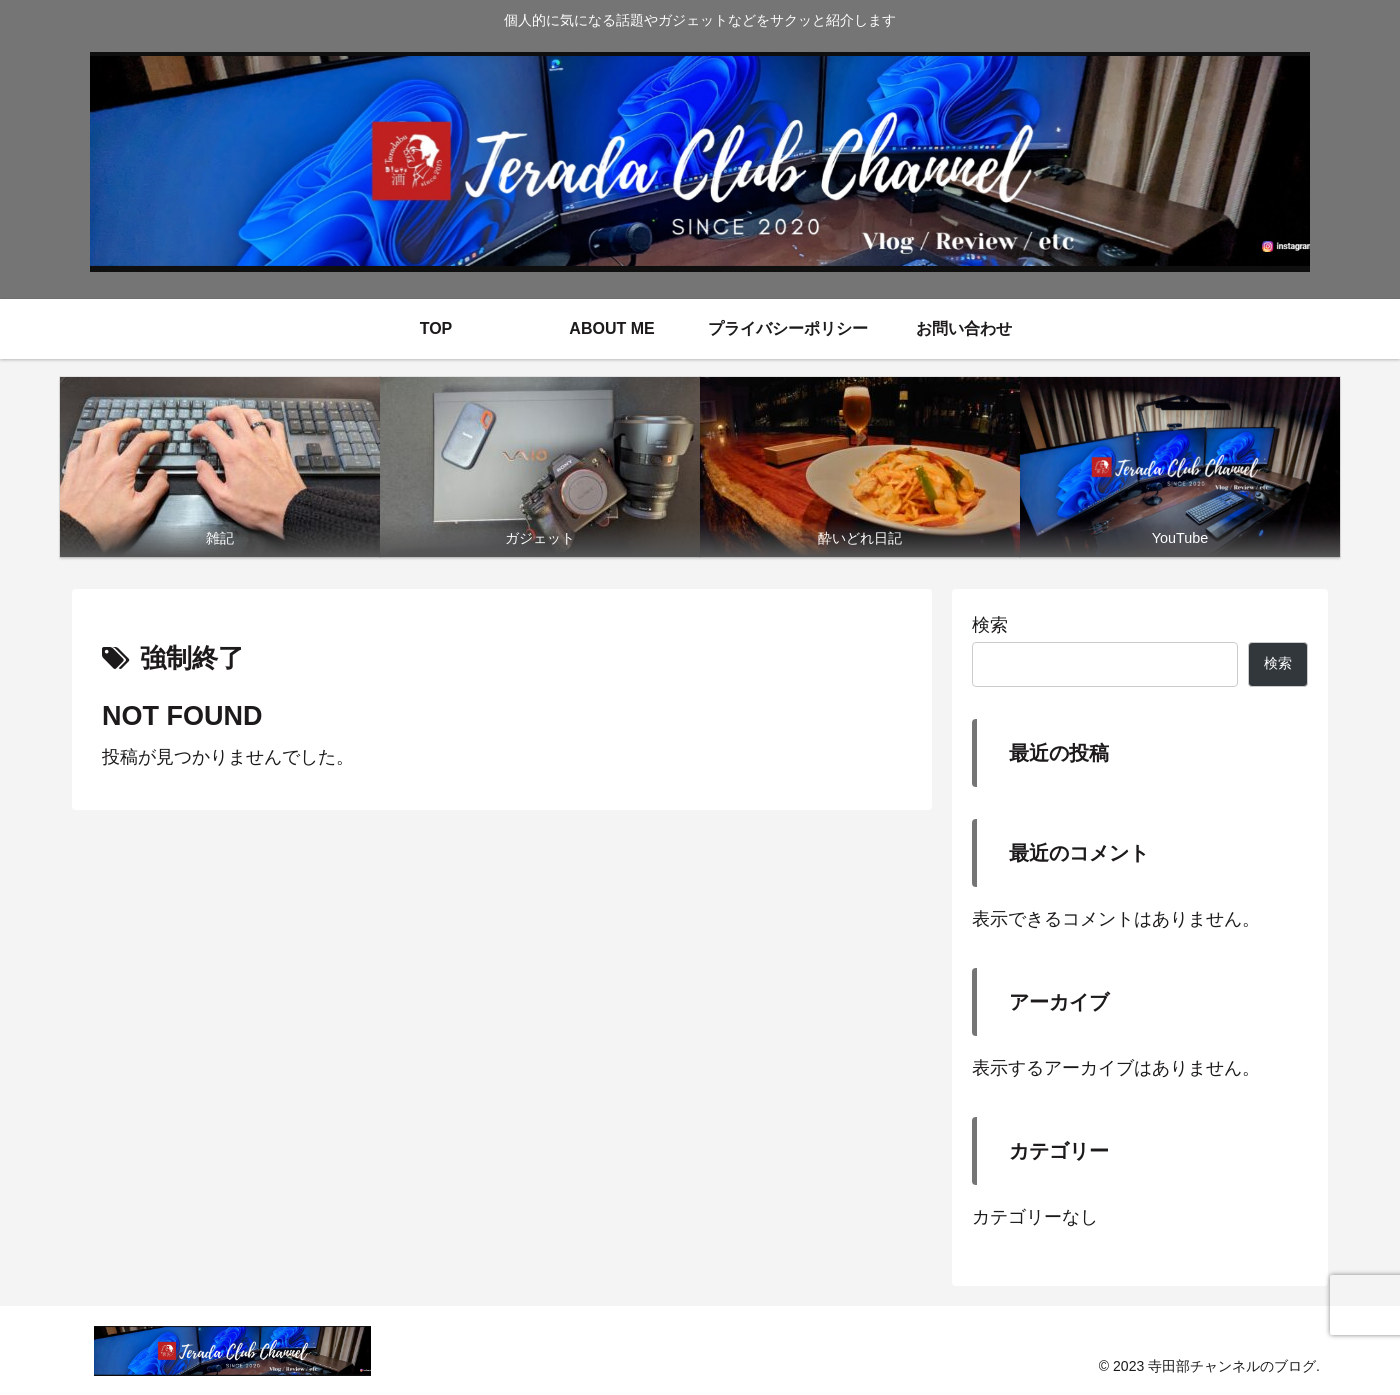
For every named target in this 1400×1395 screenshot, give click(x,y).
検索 (990, 625)
